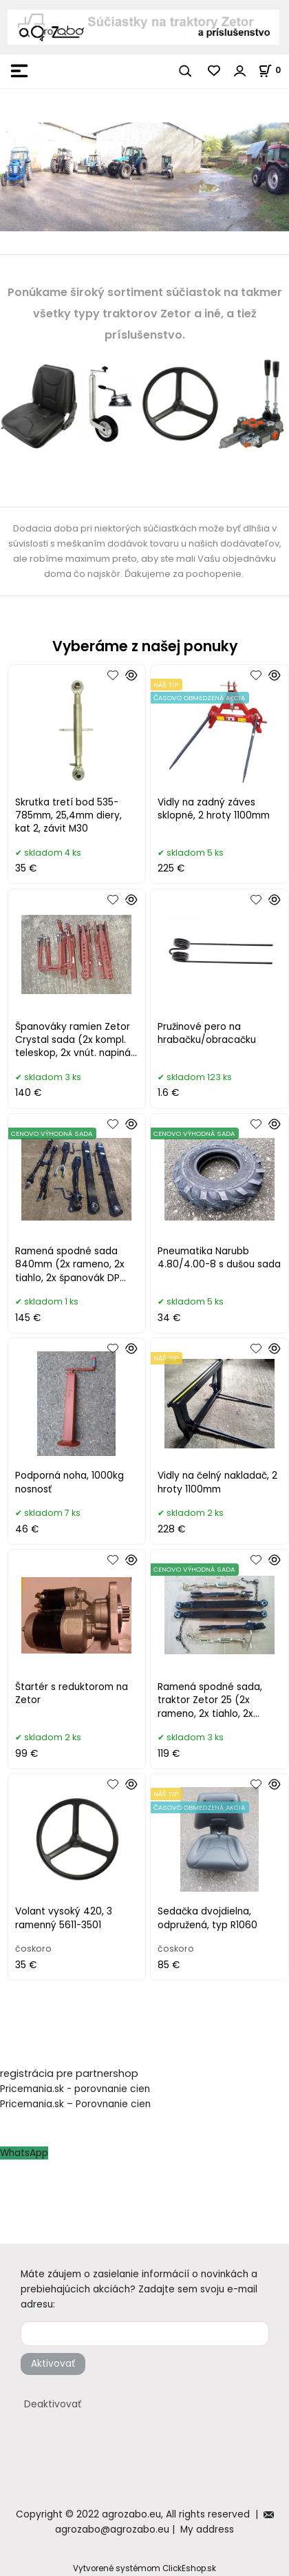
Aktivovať (53, 2363)
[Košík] (273, 70)
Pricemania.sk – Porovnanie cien (75, 2104)
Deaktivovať (52, 2404)
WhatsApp (24, 2153)
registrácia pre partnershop (69, 2073)
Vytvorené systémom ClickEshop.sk (144, 2568)
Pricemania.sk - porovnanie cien (75, 2088)
